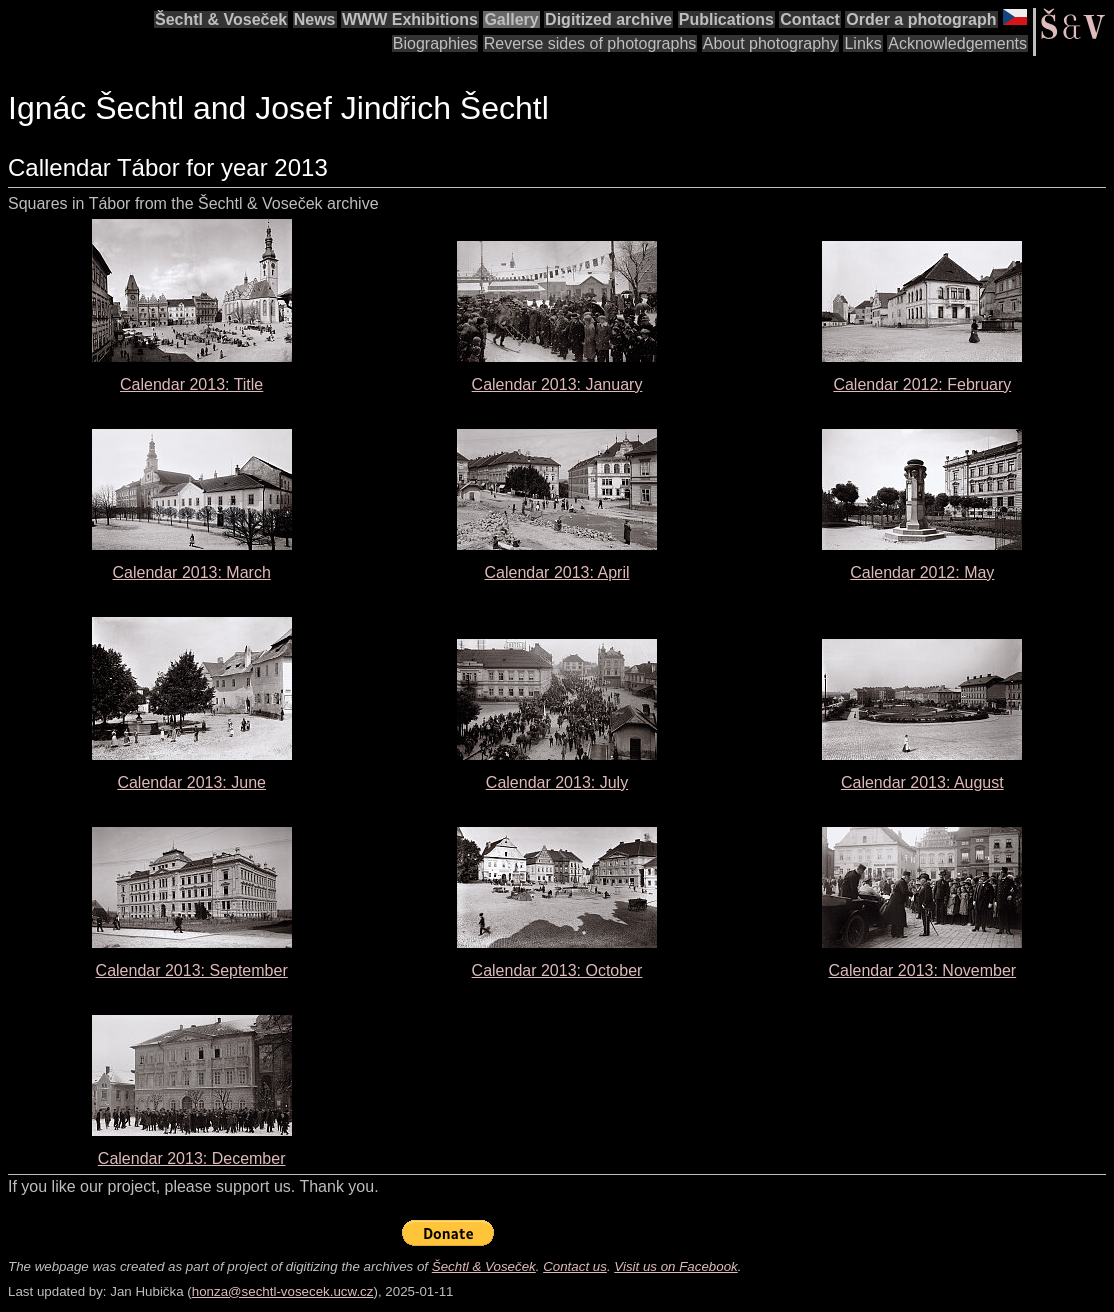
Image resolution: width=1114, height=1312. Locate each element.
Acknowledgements (957, 43)
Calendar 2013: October (557, 970)
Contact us (575, 1266)
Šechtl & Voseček (221, 19)
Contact (810, 19)
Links (862, 43)
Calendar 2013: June (191, 782)
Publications (726, 19)
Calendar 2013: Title (191, 384)
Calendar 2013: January (557, 384)
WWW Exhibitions (410, 19)
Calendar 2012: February (922, 384)
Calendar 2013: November (922, 970)
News (315, 19)
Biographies (435, 43)
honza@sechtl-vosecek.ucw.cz (283, 1291)
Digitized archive (608, 19)
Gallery (511, 19)
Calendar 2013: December (192, 1158)
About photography (770, 43)
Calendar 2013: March (192, 572)
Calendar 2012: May (922, 572)
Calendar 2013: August (922, 782)
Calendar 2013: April (557, 572)
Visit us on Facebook (675, 1266)
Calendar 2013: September (192, 970)
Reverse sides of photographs (590, 43)
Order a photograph (921, 19)
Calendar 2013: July (557, 782)
